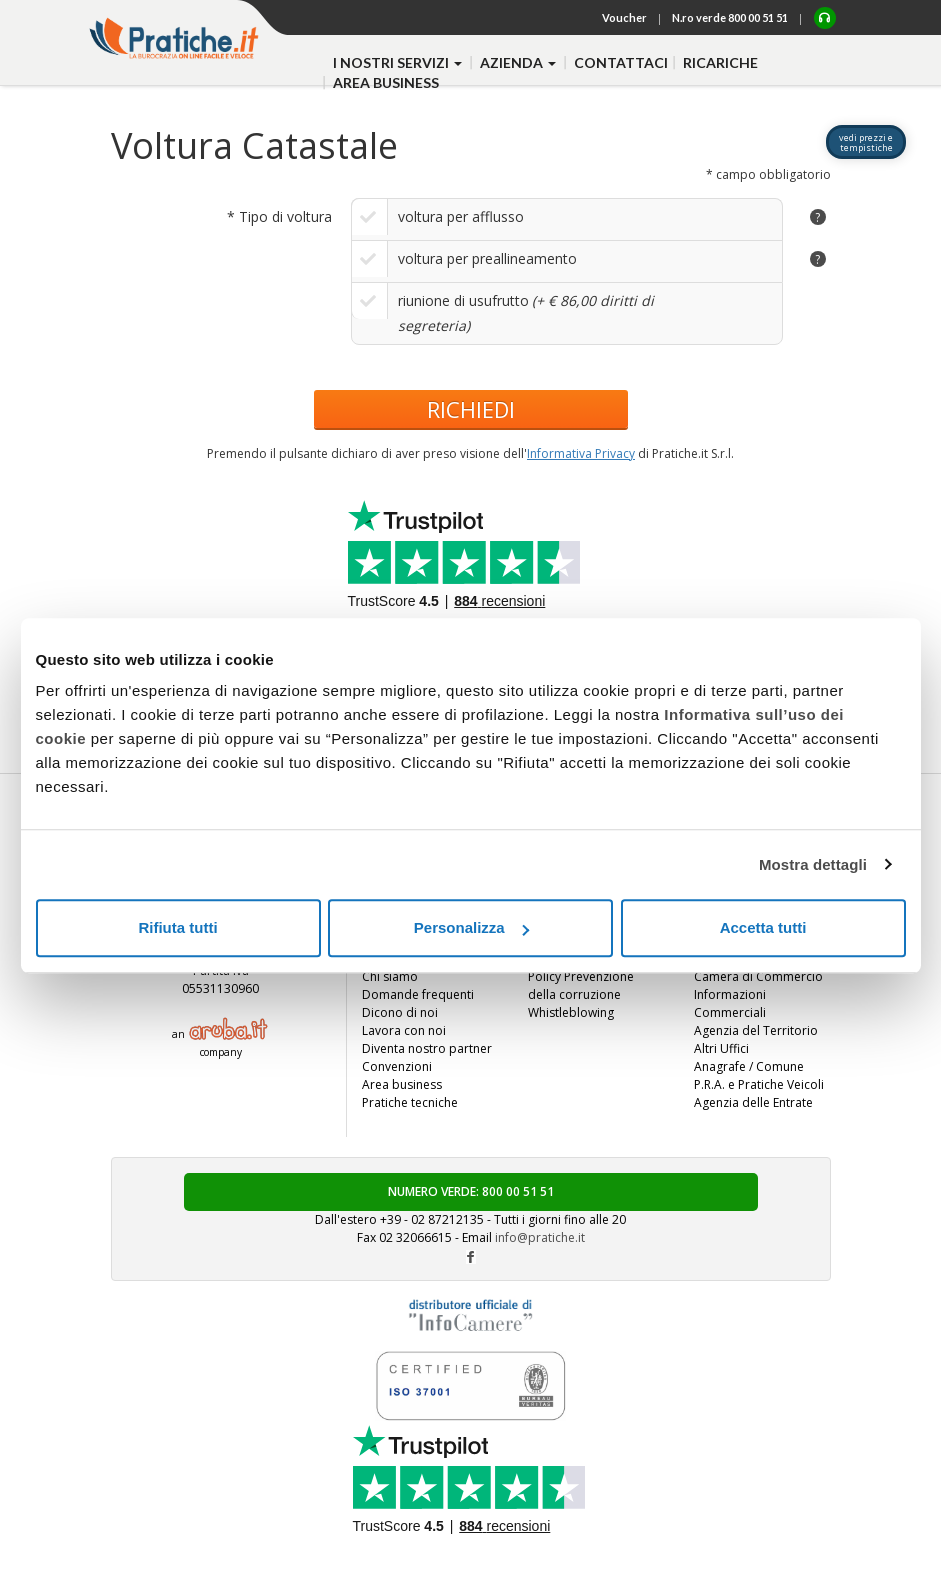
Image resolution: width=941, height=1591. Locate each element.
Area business (386, 82)
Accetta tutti (763, 927)
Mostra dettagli (813, 864)
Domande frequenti (418, 994)
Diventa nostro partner (427, 1048)
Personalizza (471, 927)
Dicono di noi (400, 1012)
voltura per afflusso (461, 216)
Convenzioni (397, 1066)
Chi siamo (390, 976)
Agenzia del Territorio (756, 1030)
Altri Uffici (721, 1048)
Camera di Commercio (758, 976)
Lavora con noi (404, 1030)
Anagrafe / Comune (749, 1066)
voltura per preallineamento (487, 258)
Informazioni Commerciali (730, 1003)
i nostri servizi (399, 62)
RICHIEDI (471, 409)
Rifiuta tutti (177, 927)
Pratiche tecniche (410, 1102)
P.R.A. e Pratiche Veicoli (759, 1084)
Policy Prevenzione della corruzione (581, 985)
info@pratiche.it (540, 1237)
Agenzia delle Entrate (753, 1102)
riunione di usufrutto (463, 300)
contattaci (621, 62)
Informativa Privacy (581, 453)
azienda (519, 62)
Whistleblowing (571, 1012)
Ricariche (720, 62)
